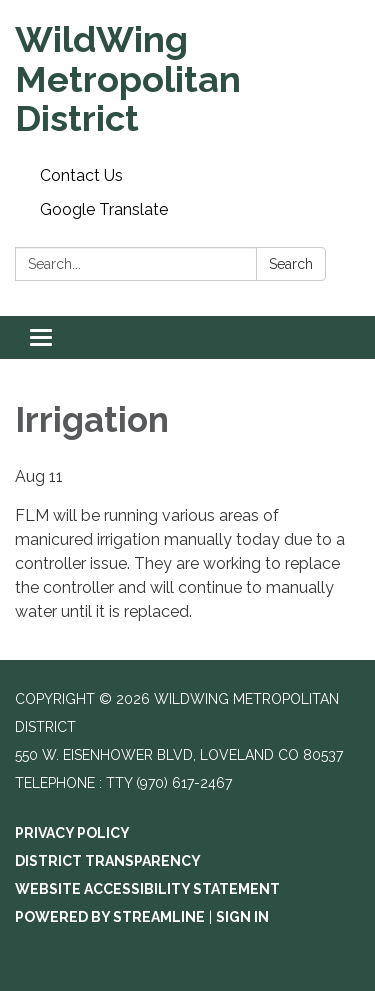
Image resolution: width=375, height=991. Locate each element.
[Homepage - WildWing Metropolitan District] (187, 79)
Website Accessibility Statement (147, 889)
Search (291, 264)
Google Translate (104, 209)
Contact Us (81, 175)
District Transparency (108, 861)
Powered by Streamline (110, 917)
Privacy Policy (72, 833)
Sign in (242, 917)
